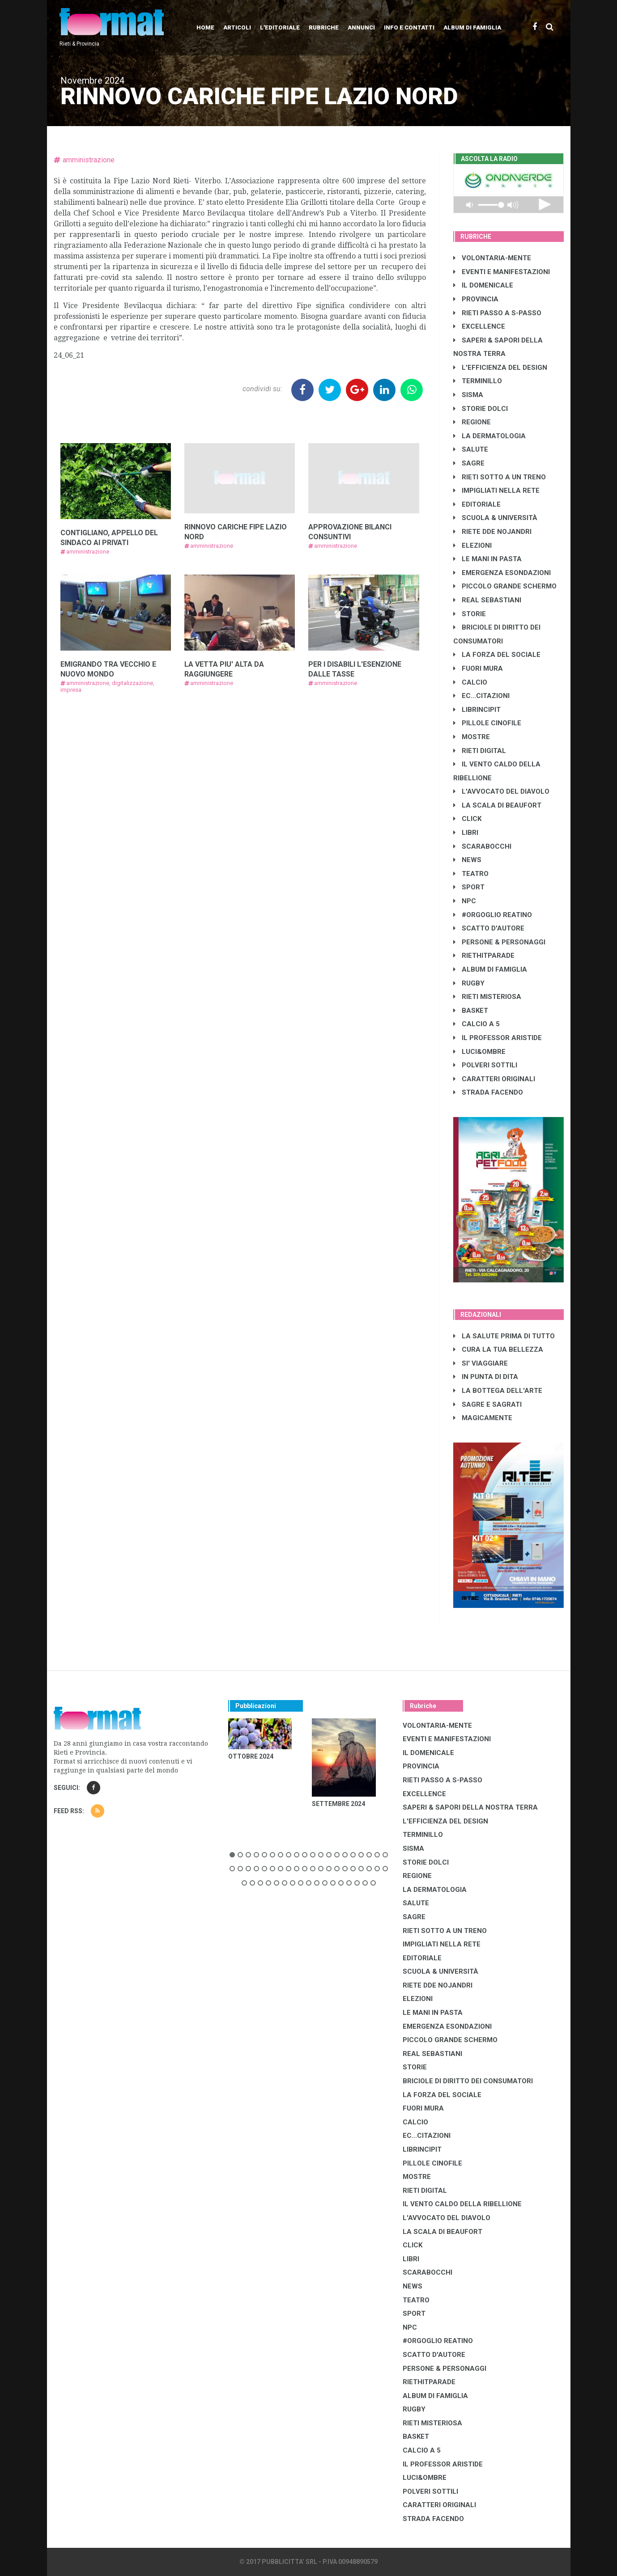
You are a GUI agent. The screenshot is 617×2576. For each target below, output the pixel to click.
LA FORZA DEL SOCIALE (496, 655)
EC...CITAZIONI (481, 696)
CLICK (467, 819)
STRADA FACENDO (488, 1092)
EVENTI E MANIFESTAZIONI (501, 272)
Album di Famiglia (472, 27)
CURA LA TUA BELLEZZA (498, 1349)
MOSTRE (471, 737)
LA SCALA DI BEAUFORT (497, 805)
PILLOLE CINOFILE (487, 723)
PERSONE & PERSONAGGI (499, 942)
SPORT (469, 887)
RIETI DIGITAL (479, 751)
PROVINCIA (475, 299)
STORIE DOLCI (480, 409)
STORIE (469, 614)
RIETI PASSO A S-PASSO (497, 313)
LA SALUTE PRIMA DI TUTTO (504, 1336)
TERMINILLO (477, 381)
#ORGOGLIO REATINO (492, 915)
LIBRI (465, 833)
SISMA (468, 395)
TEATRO (471, 874)
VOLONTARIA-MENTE (492, 258)
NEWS (467, 860)
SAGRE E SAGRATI (487, 1404)
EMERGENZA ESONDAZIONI (502, 573)
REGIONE (472, 422)
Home (205, 27)
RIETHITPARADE (484, 956)
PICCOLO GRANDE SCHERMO (505, 586)
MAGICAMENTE (482, 1418)
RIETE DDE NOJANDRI (492, 532)
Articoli (237, 27)
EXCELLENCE (479, 326)
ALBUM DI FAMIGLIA (490, 969)
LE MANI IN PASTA (487, 559)
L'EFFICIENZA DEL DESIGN (500, 368)
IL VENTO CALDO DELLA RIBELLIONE (462, 2204)
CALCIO (470, 682)
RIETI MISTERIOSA (487, 997)
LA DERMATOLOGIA (489, 436)
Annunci (361, 27)
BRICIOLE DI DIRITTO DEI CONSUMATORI (468, 2081)
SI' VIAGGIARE (480, 1363)
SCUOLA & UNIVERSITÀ (495, 518)
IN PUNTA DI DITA (485, 1377)
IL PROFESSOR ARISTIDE (497, 1038)
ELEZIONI (472, 545)
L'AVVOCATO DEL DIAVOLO (501, 791)
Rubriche (324, 27)
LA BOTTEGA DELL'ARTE (497, 1391)
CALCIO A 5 (476, 1024)
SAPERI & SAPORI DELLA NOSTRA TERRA (470, 1807)
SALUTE (470, 449)
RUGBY (469, 983)
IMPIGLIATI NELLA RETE (496, 490)
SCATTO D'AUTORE (488, 928)
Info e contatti (409, 27)
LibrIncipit (477, 710)
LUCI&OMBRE (479, 1052)
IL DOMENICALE (483, 285)
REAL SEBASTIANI (487, 600)
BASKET (470, 1011)
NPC (464, 901)
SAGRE (469, 463)
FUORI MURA (478, 668)
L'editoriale (280, 27)
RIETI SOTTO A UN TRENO (499, 477)
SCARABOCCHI (482, 846)
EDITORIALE (477, 504)
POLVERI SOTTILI (485, 1065)
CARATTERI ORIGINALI (494, 1079)
